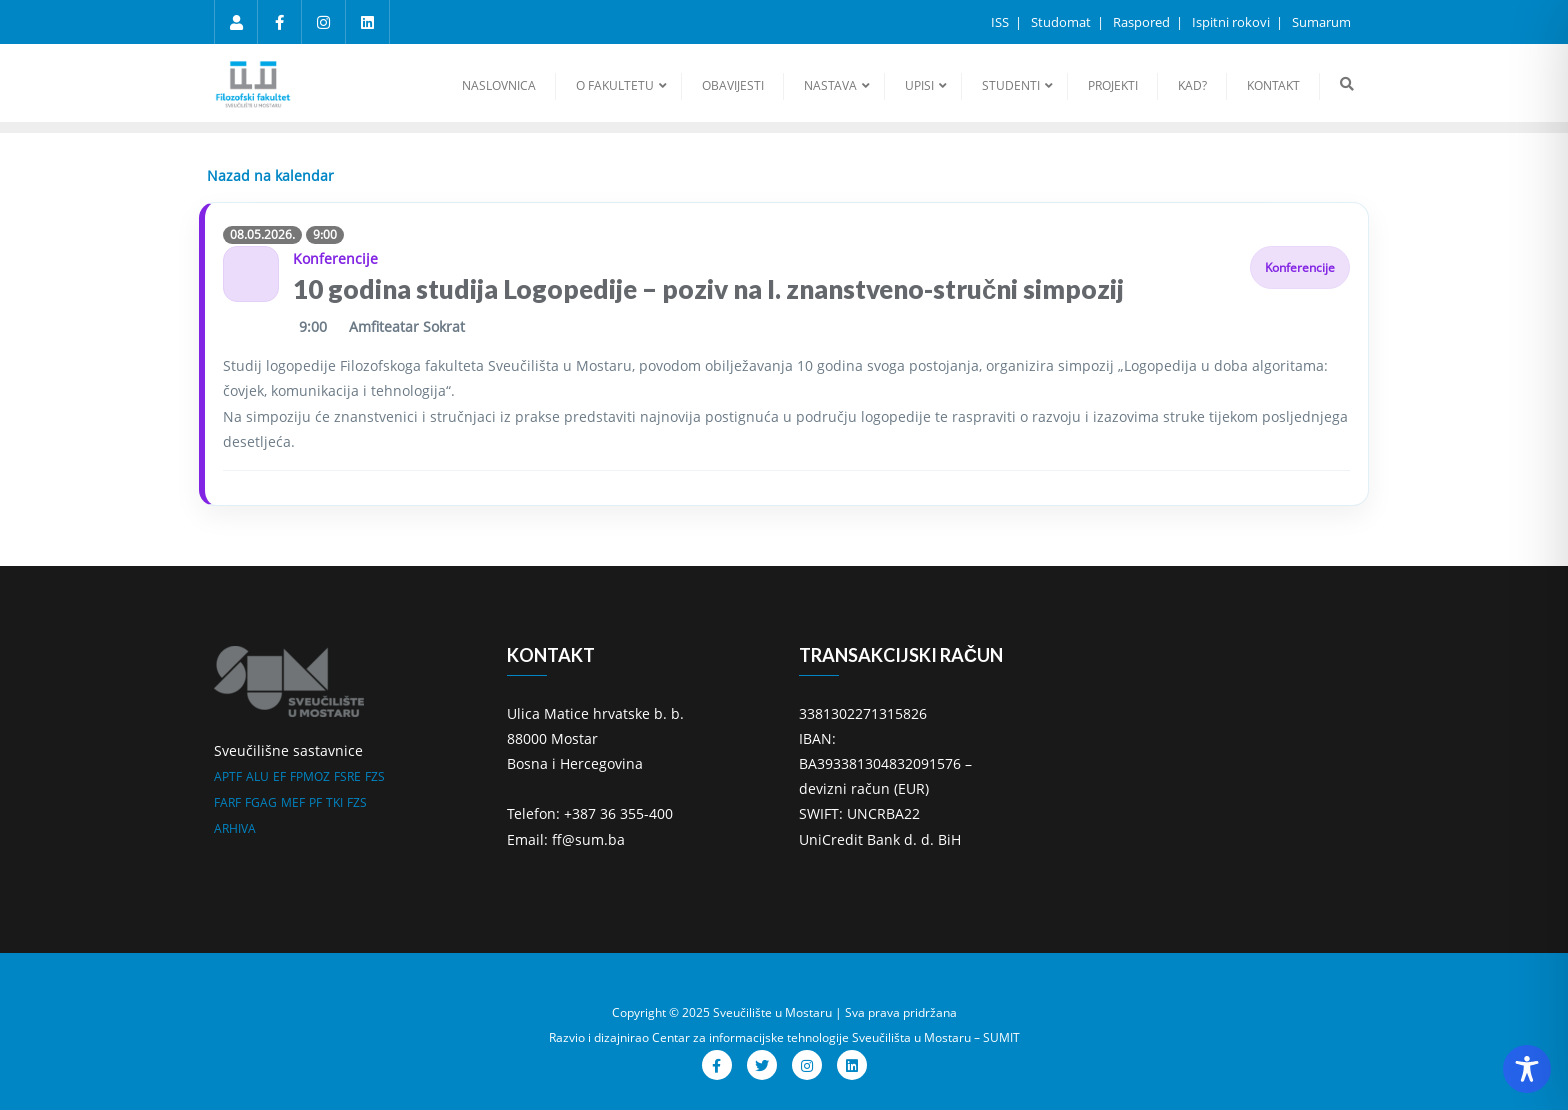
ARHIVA (235, 828)
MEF (293, 802)
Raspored (1143, 22)
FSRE (347, 776)
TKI (334, 802)
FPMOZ (310, 776)
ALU (257, 776)
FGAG (261, 802)
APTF (228, 776)
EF (279, 776)
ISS (1001, 22)
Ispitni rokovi (1232, 22)
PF (315, 802)
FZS (375, 776)
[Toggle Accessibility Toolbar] (1527, 1069)
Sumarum (1321, 22)
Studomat (1062, 22)
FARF (227, 802)
